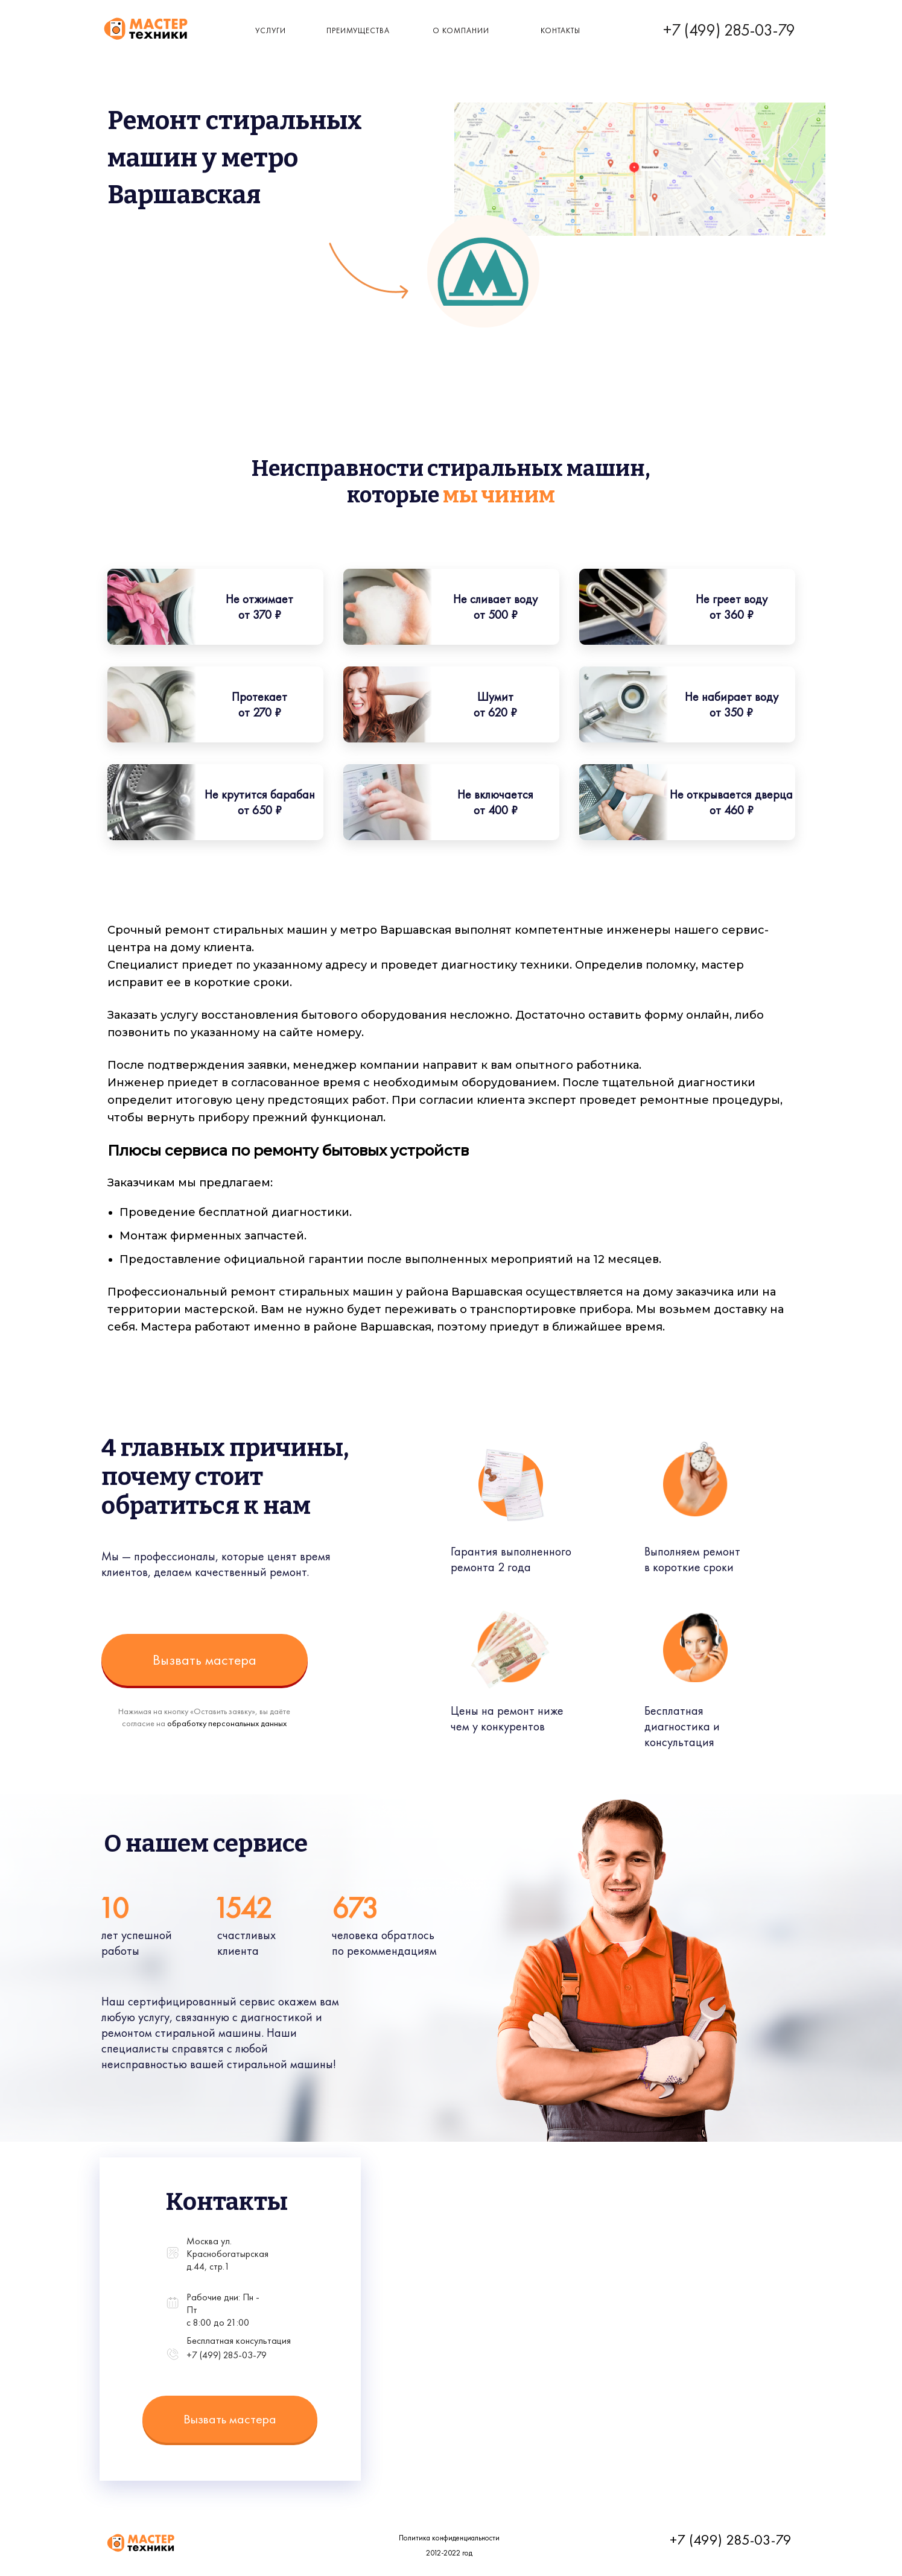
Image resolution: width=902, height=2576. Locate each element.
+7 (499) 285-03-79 (729, 29)
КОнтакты (560, 30)
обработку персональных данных (227, 1723)
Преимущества (358, 30)
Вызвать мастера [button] (204, 1659)
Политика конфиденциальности (449, 2538)
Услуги (270, 30)
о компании (461, 30)
